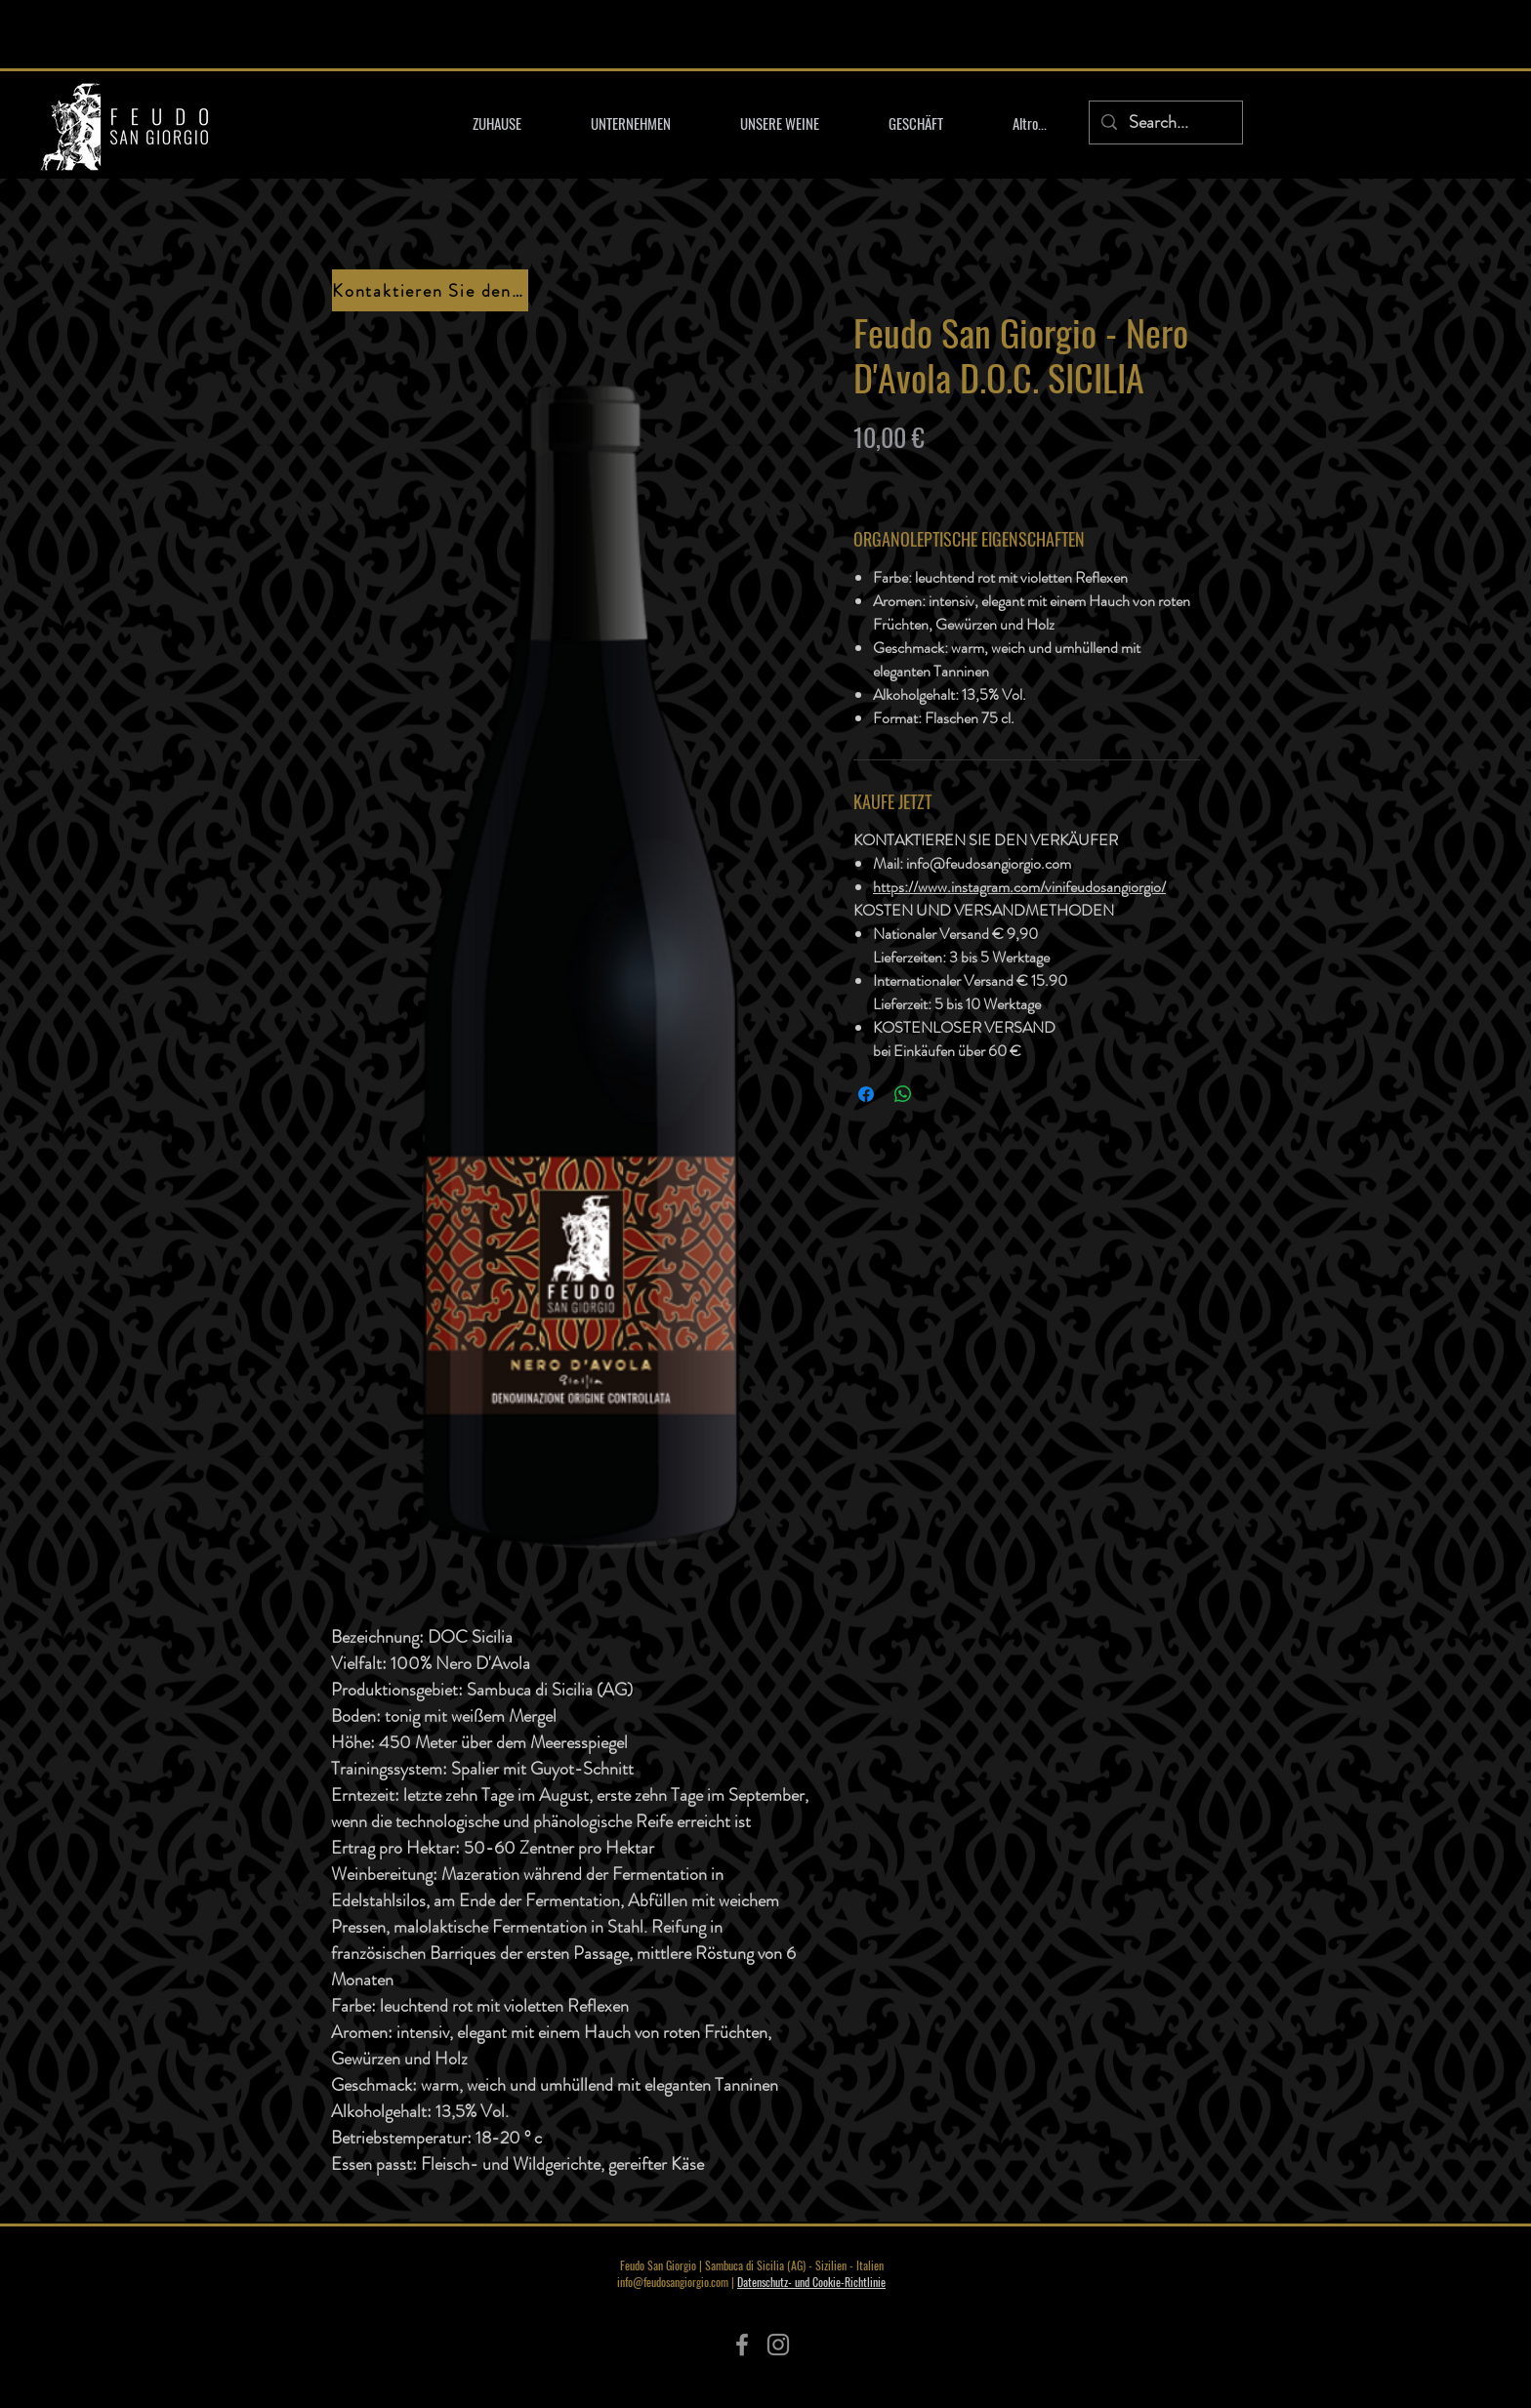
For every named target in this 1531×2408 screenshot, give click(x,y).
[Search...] (1165, 122)
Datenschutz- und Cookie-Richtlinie (811, 2281)
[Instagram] (778, 2344)
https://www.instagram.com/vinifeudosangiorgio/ (1019, 887)
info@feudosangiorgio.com (672, 2281)
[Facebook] (742, 2344)
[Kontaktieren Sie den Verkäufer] (430, 290)
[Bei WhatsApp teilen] (903, 1094)
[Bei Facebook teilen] (866, 1094)
